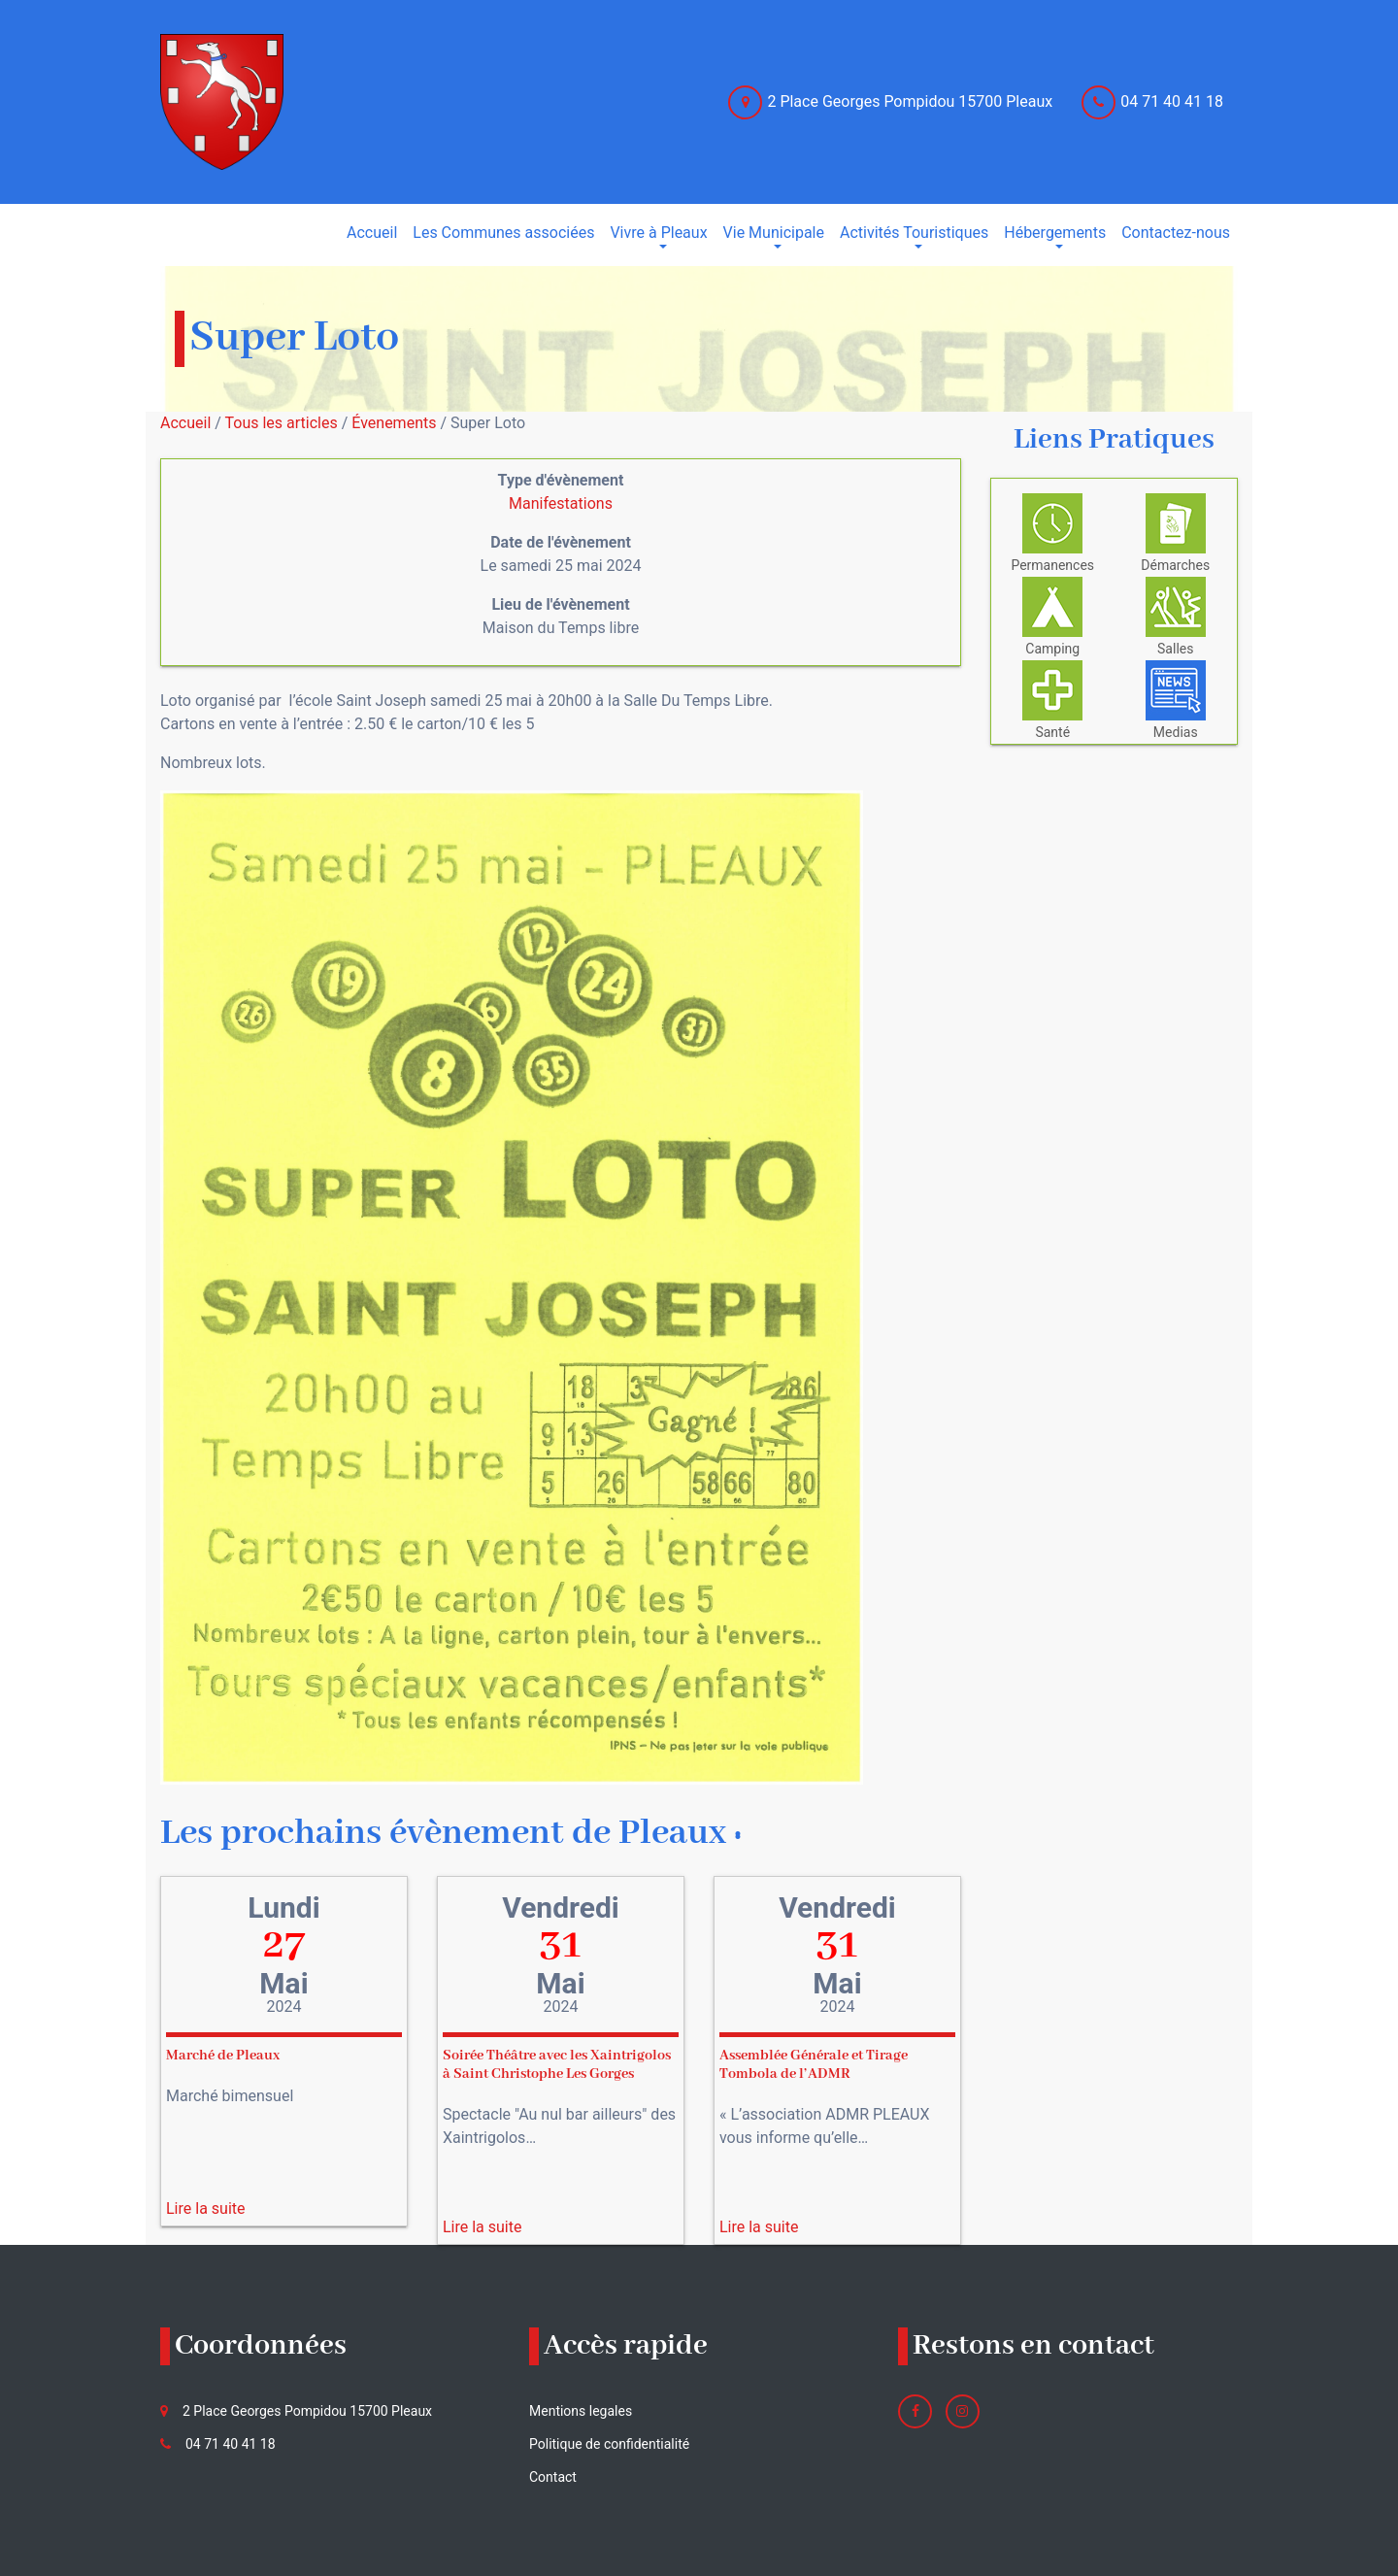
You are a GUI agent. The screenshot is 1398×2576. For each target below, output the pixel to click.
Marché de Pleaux (223, 2055)
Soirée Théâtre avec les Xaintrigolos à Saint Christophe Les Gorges (557, 2065)
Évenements (393, 423)
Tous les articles (281, 423)
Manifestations (561, 503)
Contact (553, 2477)
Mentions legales (580, 2411)
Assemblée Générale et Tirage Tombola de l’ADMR (813, 2065)
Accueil (185, 423)
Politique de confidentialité (609, 2444)
